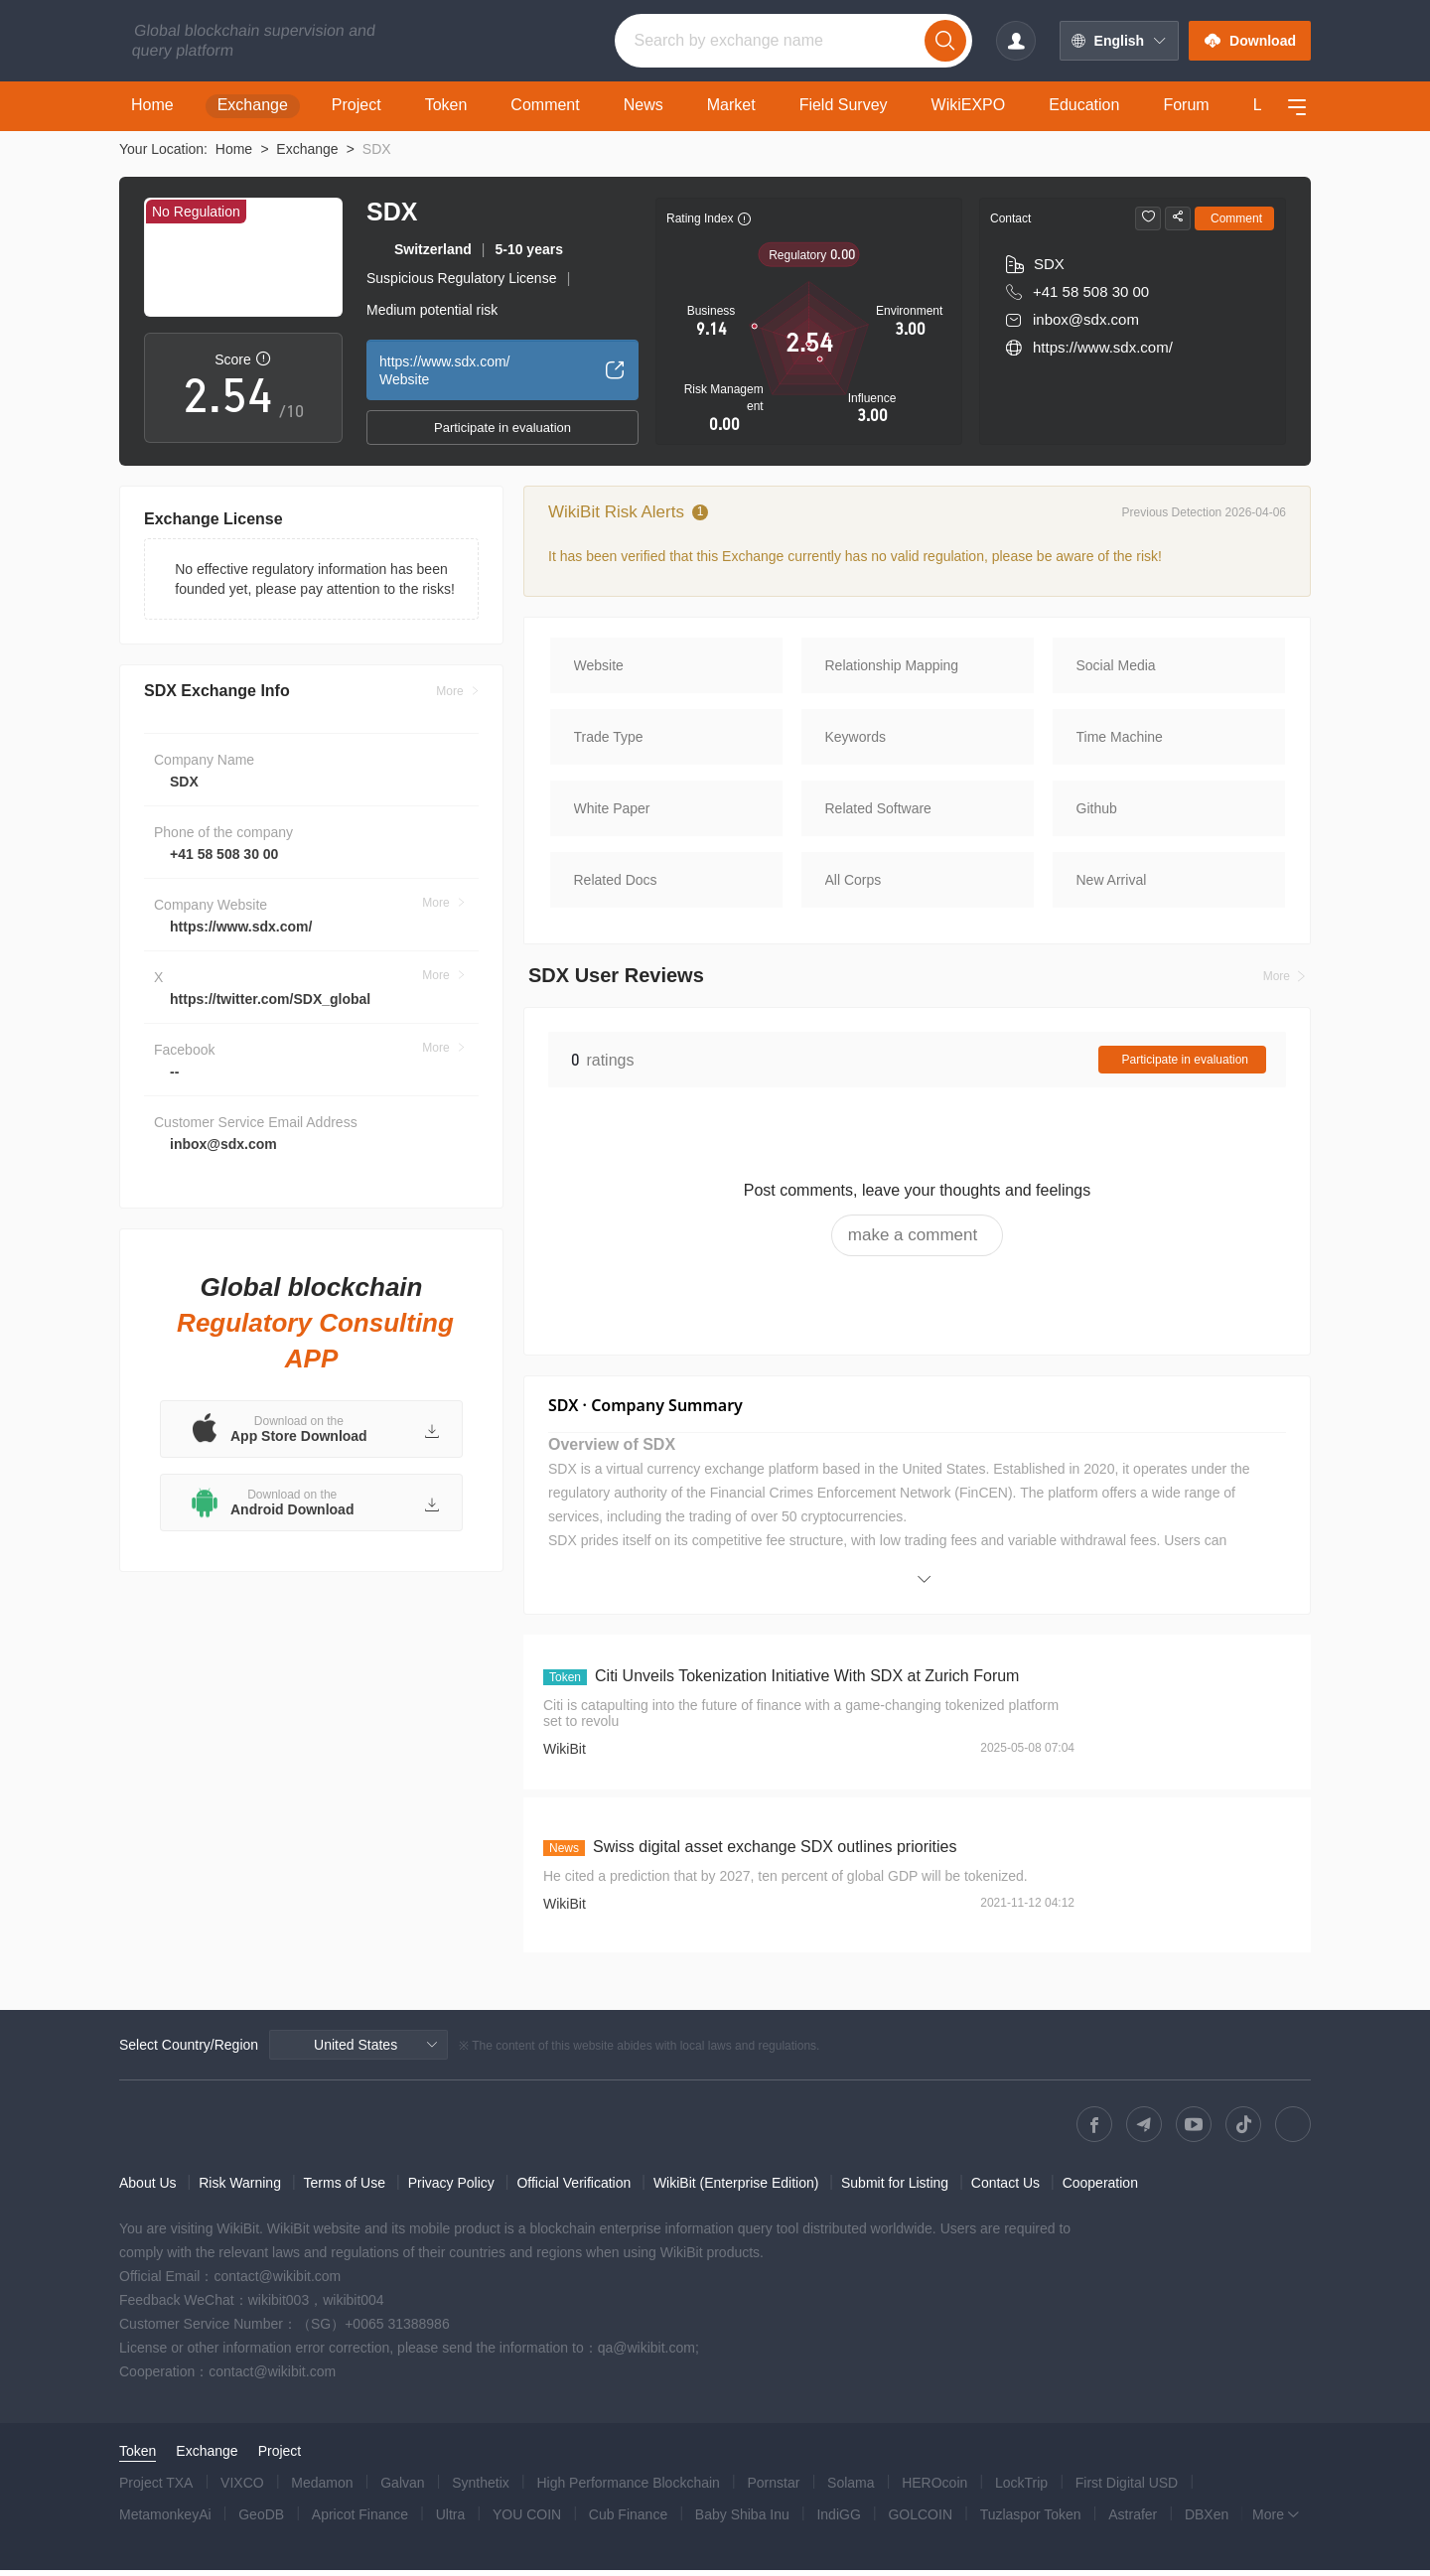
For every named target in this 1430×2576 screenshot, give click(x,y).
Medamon (322, 2489)
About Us (148, 2189)
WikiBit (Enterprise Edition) (736, 2189)
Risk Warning (240, 2189)
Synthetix (480, 2489)
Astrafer (1132, 2520)
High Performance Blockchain (627, 2489)
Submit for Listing (894, 2189)
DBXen (1206, 2520)
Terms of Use (344, 2189)
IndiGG (838, 2520)
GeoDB (261, 2520)
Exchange (307, 149)
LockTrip (1021, 2489)
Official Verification (573, 2189)
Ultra (451, 2520)
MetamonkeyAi (165, 2520)
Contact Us (1005, 2189)
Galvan (402, 2489)
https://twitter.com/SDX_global (270, 1019)
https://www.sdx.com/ (241, 946)
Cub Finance (628, 2520)
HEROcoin (934, 2489)
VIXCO (242, 2489)
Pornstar (774, 2489)
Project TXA (156, 2489)
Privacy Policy (451, 2189)
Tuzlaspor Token (1030, 2520)
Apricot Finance (360, 2520)
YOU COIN (527, 2520)
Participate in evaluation (502, 427)
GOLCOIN (920, 2520)
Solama (850, 2489)
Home (233, 149)
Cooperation (1100, 2189)
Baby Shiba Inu (742, 2520)
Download (1250, 41)
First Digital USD (1126, 2489)
